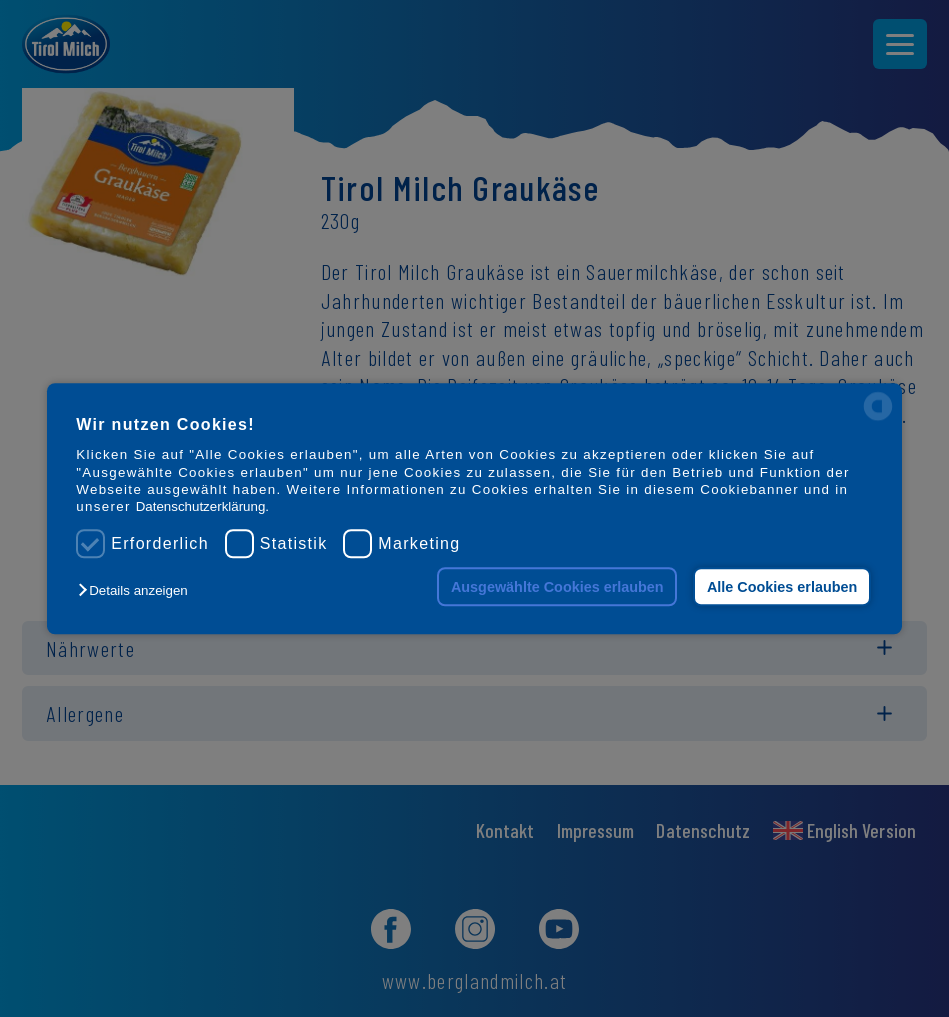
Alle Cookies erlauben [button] (782, 587)
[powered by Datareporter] (878, 418)
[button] (137, 590)
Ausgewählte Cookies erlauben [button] (557, 587)
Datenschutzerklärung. (202, 507)
